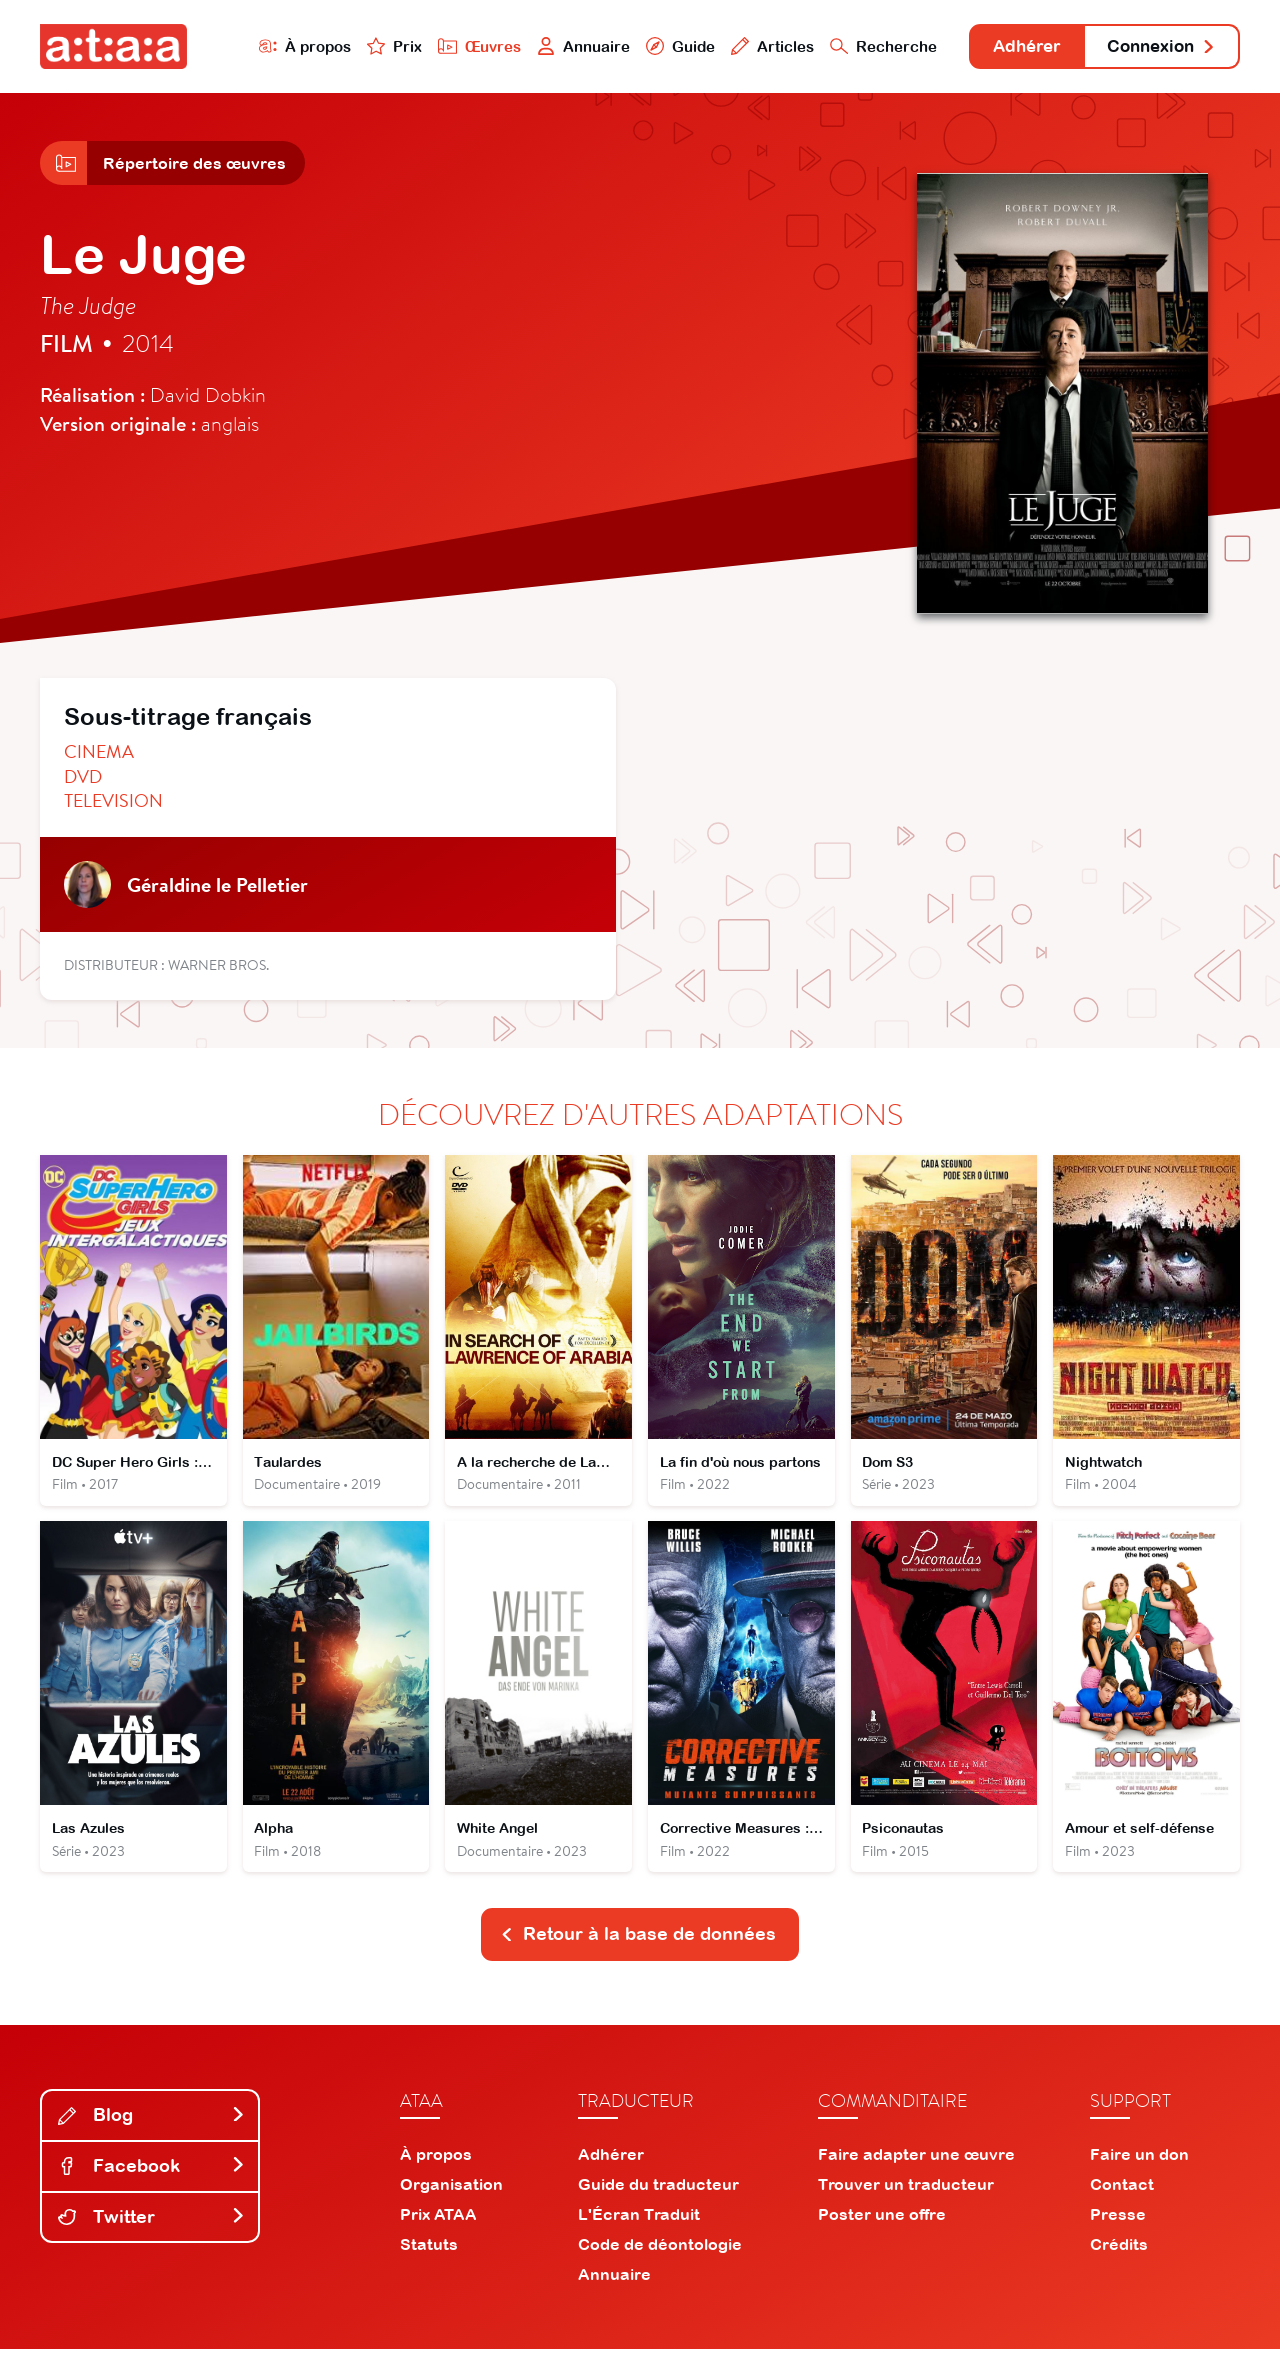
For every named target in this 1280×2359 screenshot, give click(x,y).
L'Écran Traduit (639, 2224)
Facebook (152, 2176)
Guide (659, 46)
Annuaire (562, 46)
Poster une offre (882, 2224)
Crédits (1119, 2254)
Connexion (1157, 47)
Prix (372, 46)
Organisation (451, 2194)
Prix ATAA (438, 2224)
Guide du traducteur (658, 2194)
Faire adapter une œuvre (916, 2164)
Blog (152, 2125)
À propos (281, 46)
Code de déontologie (660, 2254)
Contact (1122, 2194)
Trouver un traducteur (906, 2194)
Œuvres (457, 46)
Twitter (152, 2227)
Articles (752, 46)
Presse (1118, 2224)
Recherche (864, 46)
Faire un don (1139, 2164)
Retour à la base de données (638, 1944)
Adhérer (1012, 47)
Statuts (429, 2254)
